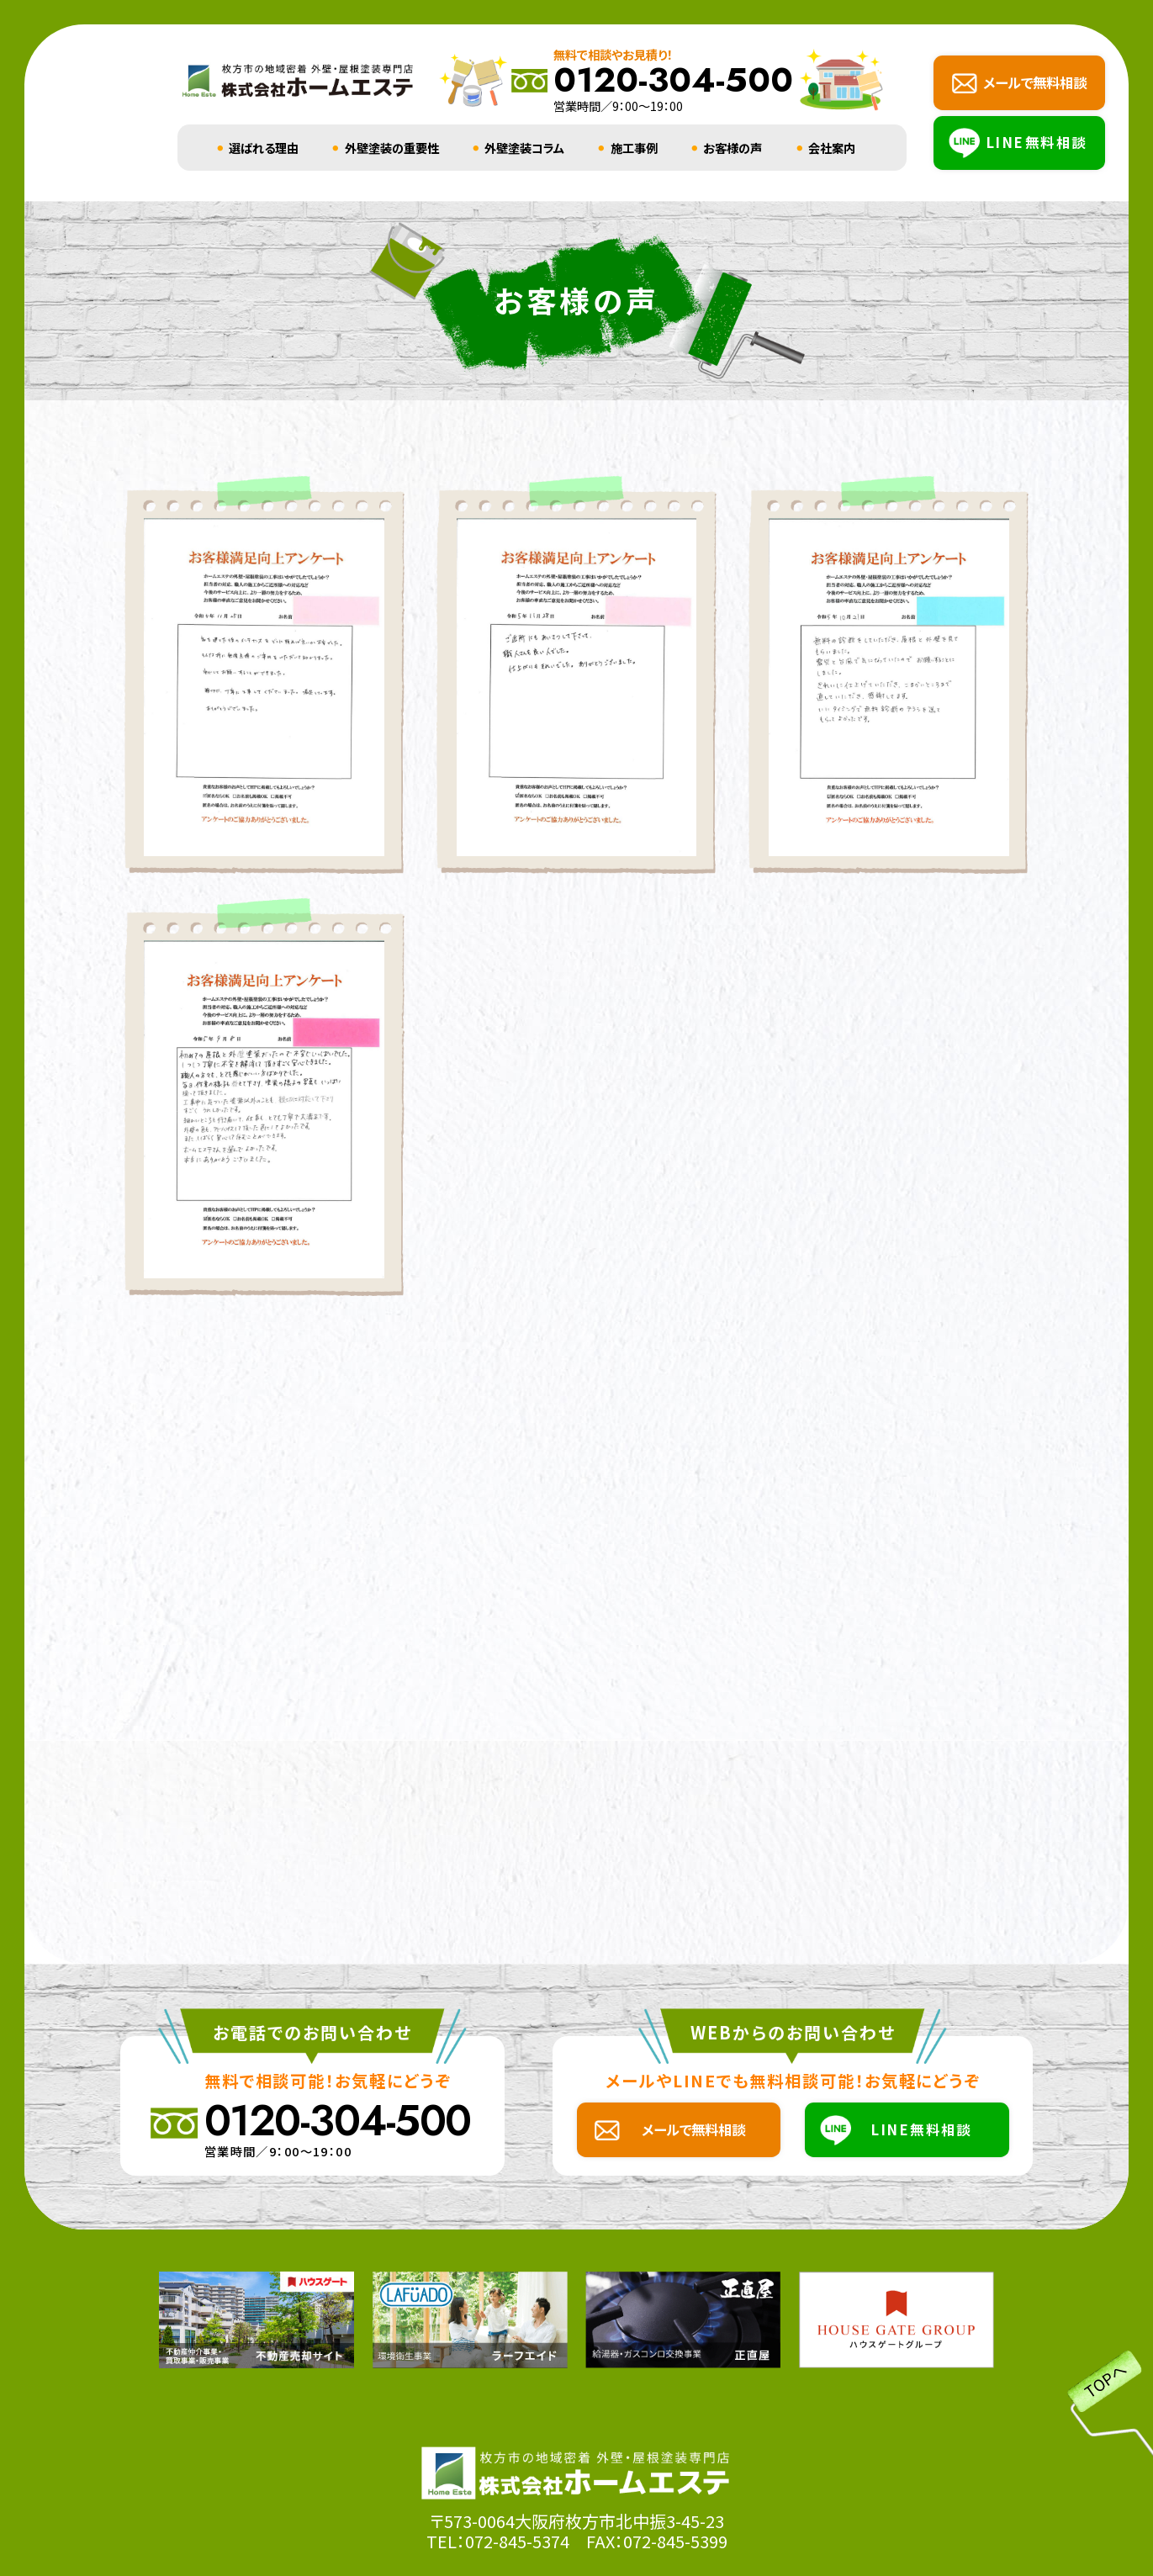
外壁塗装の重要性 (392, 147)
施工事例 (634, 147)
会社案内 (831, 147)
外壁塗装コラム (524, 147)
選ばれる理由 (264, 147)
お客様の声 (732, 147)
